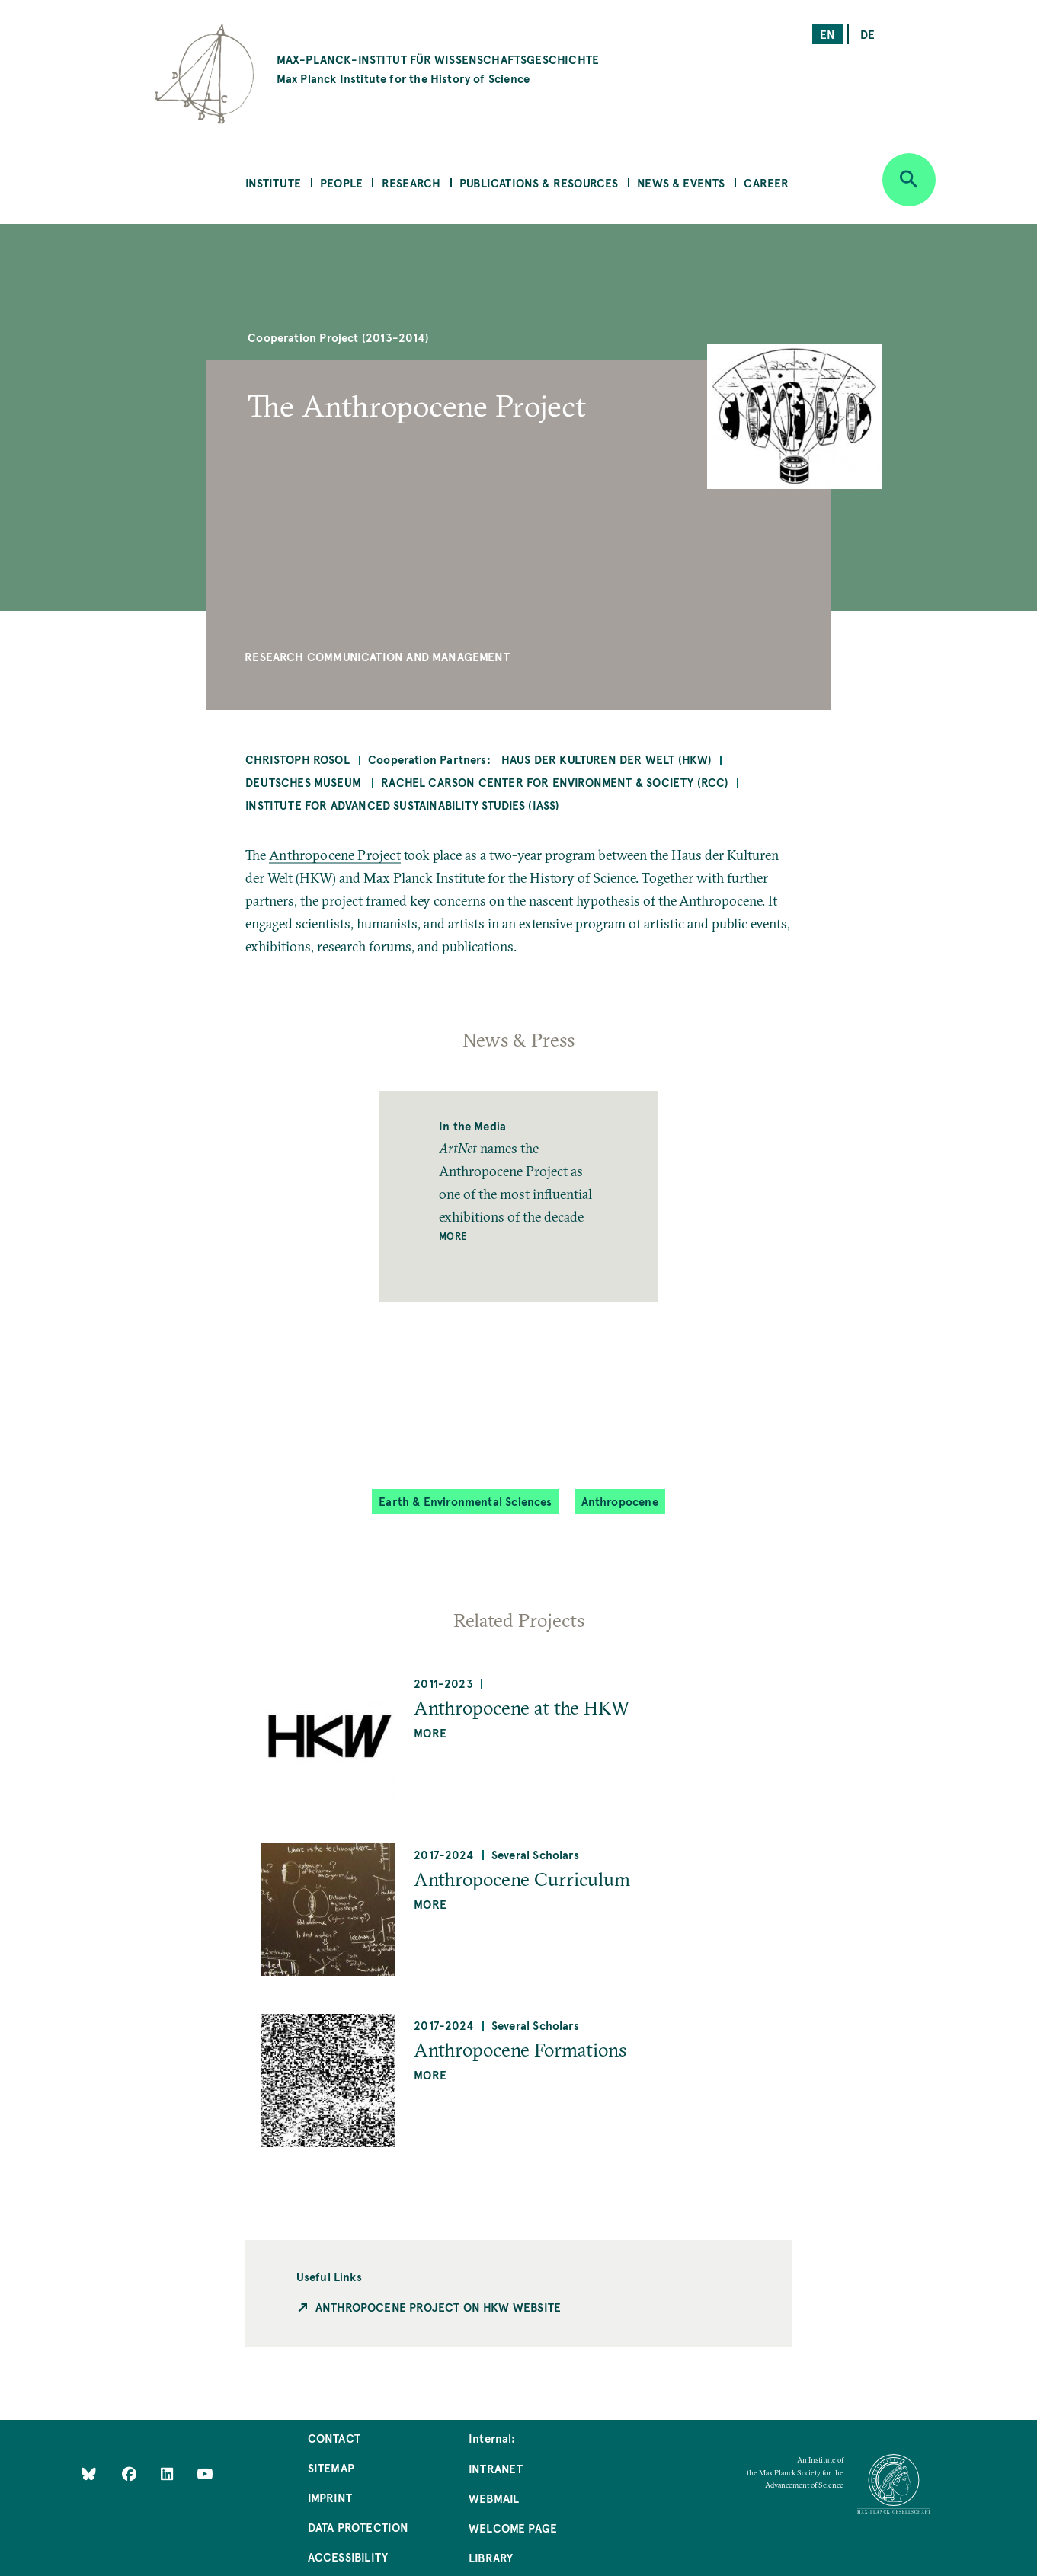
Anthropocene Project (335, 855)
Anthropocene (619, 1500)
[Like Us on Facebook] (130, 2473)
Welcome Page (513, 2528)
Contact (334, 2438)
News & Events (681, 182)
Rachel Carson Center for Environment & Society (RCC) (554, 782)
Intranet (496, 2468)
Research (411, 182)
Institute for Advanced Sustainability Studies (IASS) (402, 805)
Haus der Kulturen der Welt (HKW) (606, 759)
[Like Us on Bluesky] (89, 2473)
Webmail (494, 2498)
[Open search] (909, 179)
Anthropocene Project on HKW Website (438, 2307)
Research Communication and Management (377, 656)
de (867, 34)
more (430, 1732)
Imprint (330, 2497)
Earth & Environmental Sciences (465, 1500)
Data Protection (358, 2527)
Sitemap (331, 2467)
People (341, 182)
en (827, 34)
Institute (273, 182)
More (453, 1236)
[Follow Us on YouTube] (205, 2473)
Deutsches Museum (304, 782)
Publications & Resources (538, 182)
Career (766, 182)
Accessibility (348, 2557)
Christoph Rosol (297, 759)
